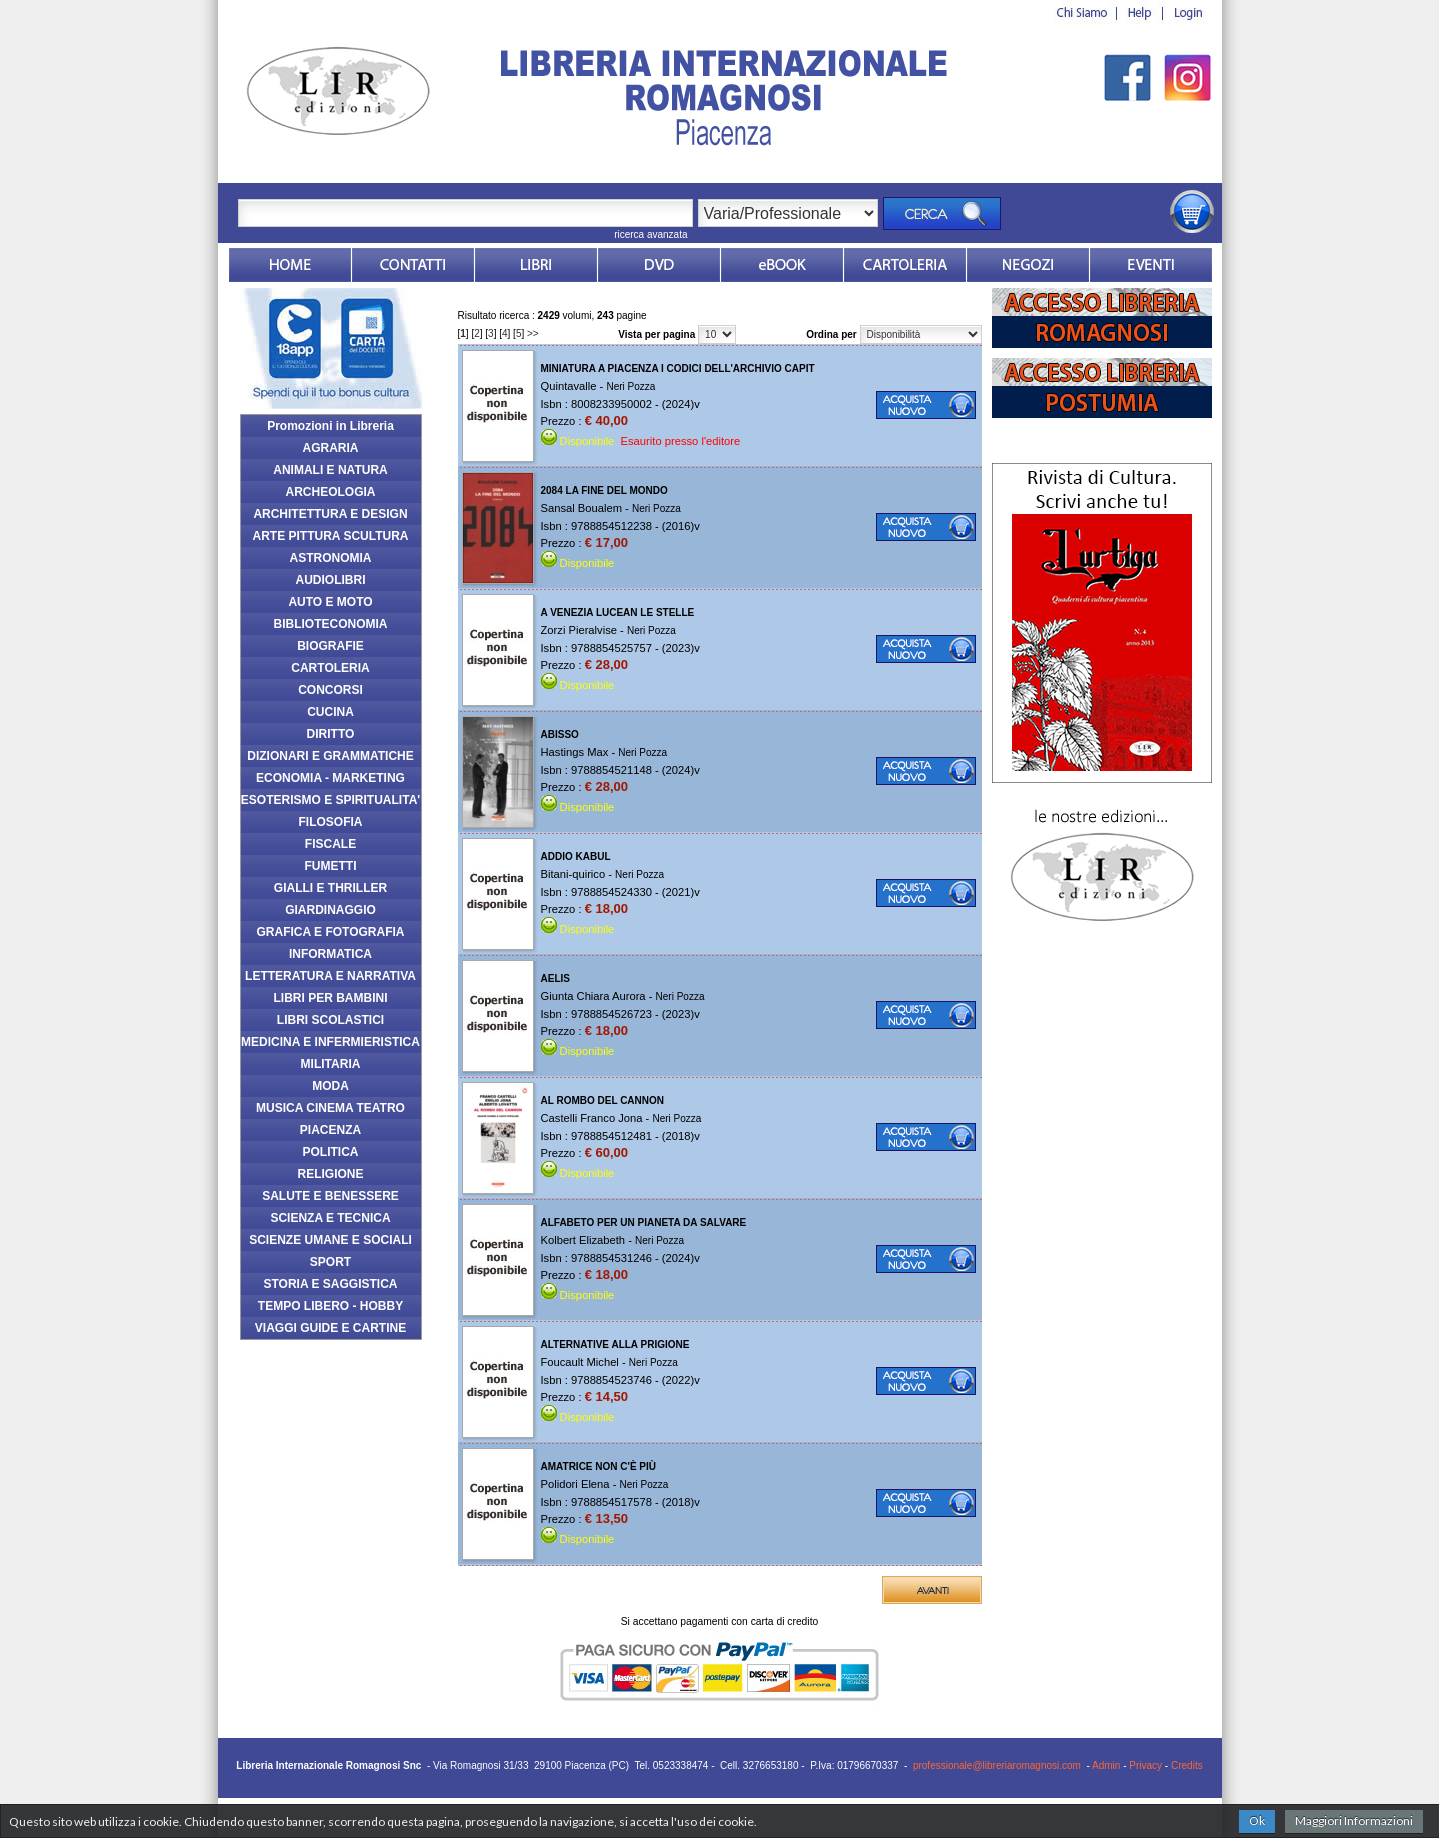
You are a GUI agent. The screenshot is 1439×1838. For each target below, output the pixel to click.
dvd (659, 265)
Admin (1106, 1765)
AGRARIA (331, 448)
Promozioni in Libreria (330, 426)
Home (290, 265)
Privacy (1145, 1765)
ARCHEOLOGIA (331, 492)
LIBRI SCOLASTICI (330, 1020)
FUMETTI (331, 866)
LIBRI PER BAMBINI (331, 998)
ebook (782, 265)
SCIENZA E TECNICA (330, 1218)
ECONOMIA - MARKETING (330, 778)
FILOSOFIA (331, 822)
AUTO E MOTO (330, 602)
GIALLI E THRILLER (330, 888)
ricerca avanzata (650, 234)
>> (533, 333)
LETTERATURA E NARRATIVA (330, 976)
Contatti (413, 265)
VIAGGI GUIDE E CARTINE (330, 1328)
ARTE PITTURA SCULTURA (331, 536)
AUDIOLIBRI (331, 580)
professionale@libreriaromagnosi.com (997, 1765)
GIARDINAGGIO (330, 910)
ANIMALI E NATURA (330, 470)
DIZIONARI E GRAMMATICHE (330, 756)
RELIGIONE (330, 1174)
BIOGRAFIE (330, 646)
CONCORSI (330, 690)
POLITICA (331, 1152)
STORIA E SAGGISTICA (330, 1284)
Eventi (1151, 265)
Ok (1257, 1820)
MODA (330, 1086)
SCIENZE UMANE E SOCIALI (330, 1240)
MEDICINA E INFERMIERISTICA (330, 1042)
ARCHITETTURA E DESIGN (330, 514)
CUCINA (330, 712)
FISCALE (330, 844)
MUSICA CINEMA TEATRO (330, 1108)
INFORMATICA (330, 954)
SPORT (330, 1262)
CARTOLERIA (330, 668)
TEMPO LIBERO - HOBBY (330, 1306)
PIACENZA (330, 1130)
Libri (536, 265)
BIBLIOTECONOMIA (331, 624)
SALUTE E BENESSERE (330, 1196)
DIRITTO (331, 734)
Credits (1187, 1765)
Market (905, 265)
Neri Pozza (630, 386)
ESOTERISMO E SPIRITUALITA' (330, 800)
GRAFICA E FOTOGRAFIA (331, 932)
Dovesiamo (1028, 265)
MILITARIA (331, 1064)
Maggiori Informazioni (1354, 1820)
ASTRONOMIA (331, 558)
